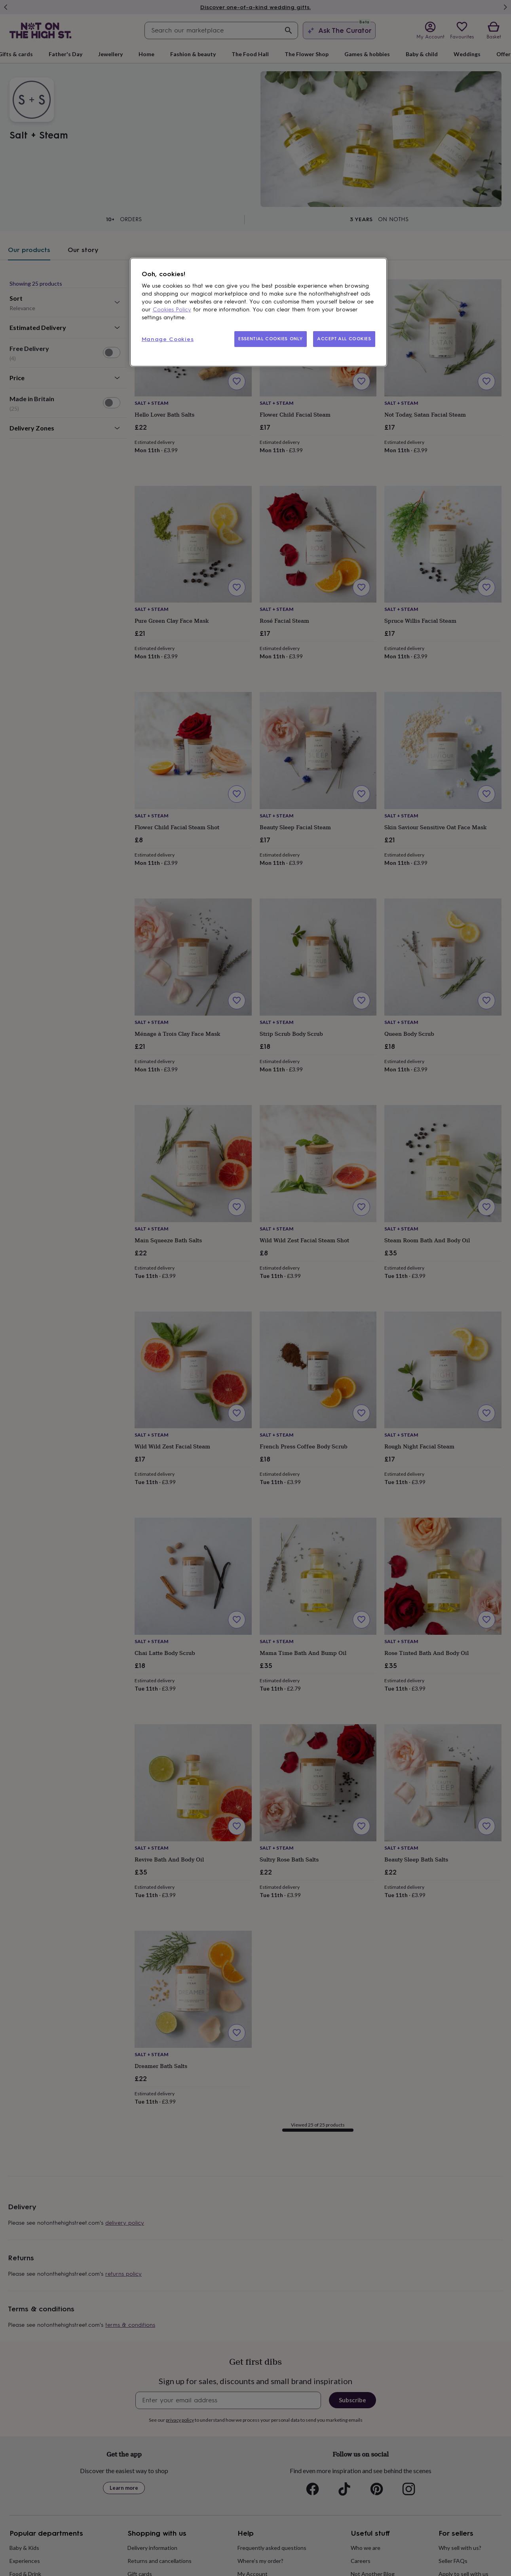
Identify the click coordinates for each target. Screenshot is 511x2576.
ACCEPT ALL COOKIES (344, 338)
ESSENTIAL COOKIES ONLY (270, 338)
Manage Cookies (168, 339)
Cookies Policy (172, 310)
